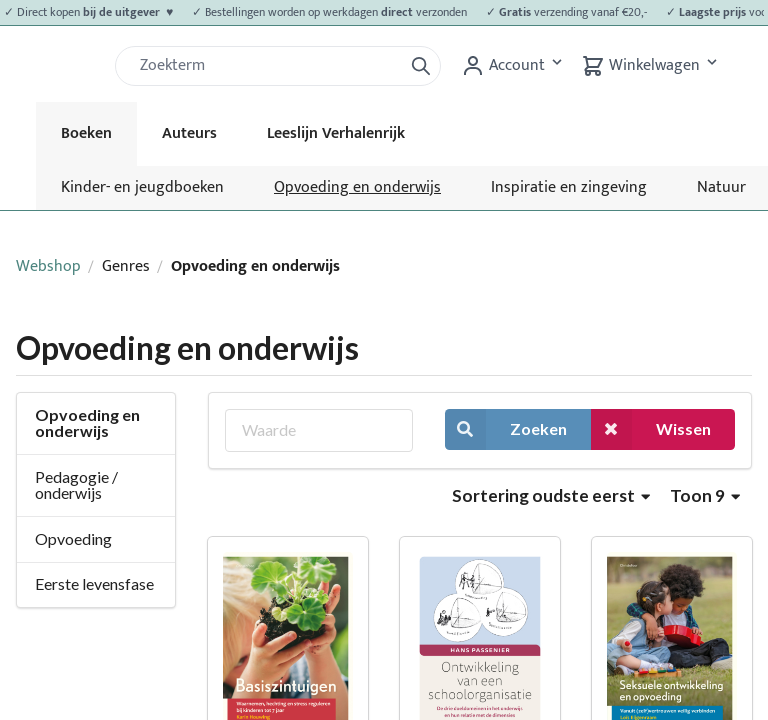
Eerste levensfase (94, 583)
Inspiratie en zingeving (569, 187)
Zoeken (506, 429)
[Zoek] (267, 66)
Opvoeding (73, 538)
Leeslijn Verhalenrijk (336, 133)
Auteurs (189, 133)
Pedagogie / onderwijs (76, 484)
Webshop (48, 266)
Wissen (651, 429)
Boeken (86, 133)
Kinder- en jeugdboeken (142, 187)
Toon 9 (705, 495)
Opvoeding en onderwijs (357, 187)
